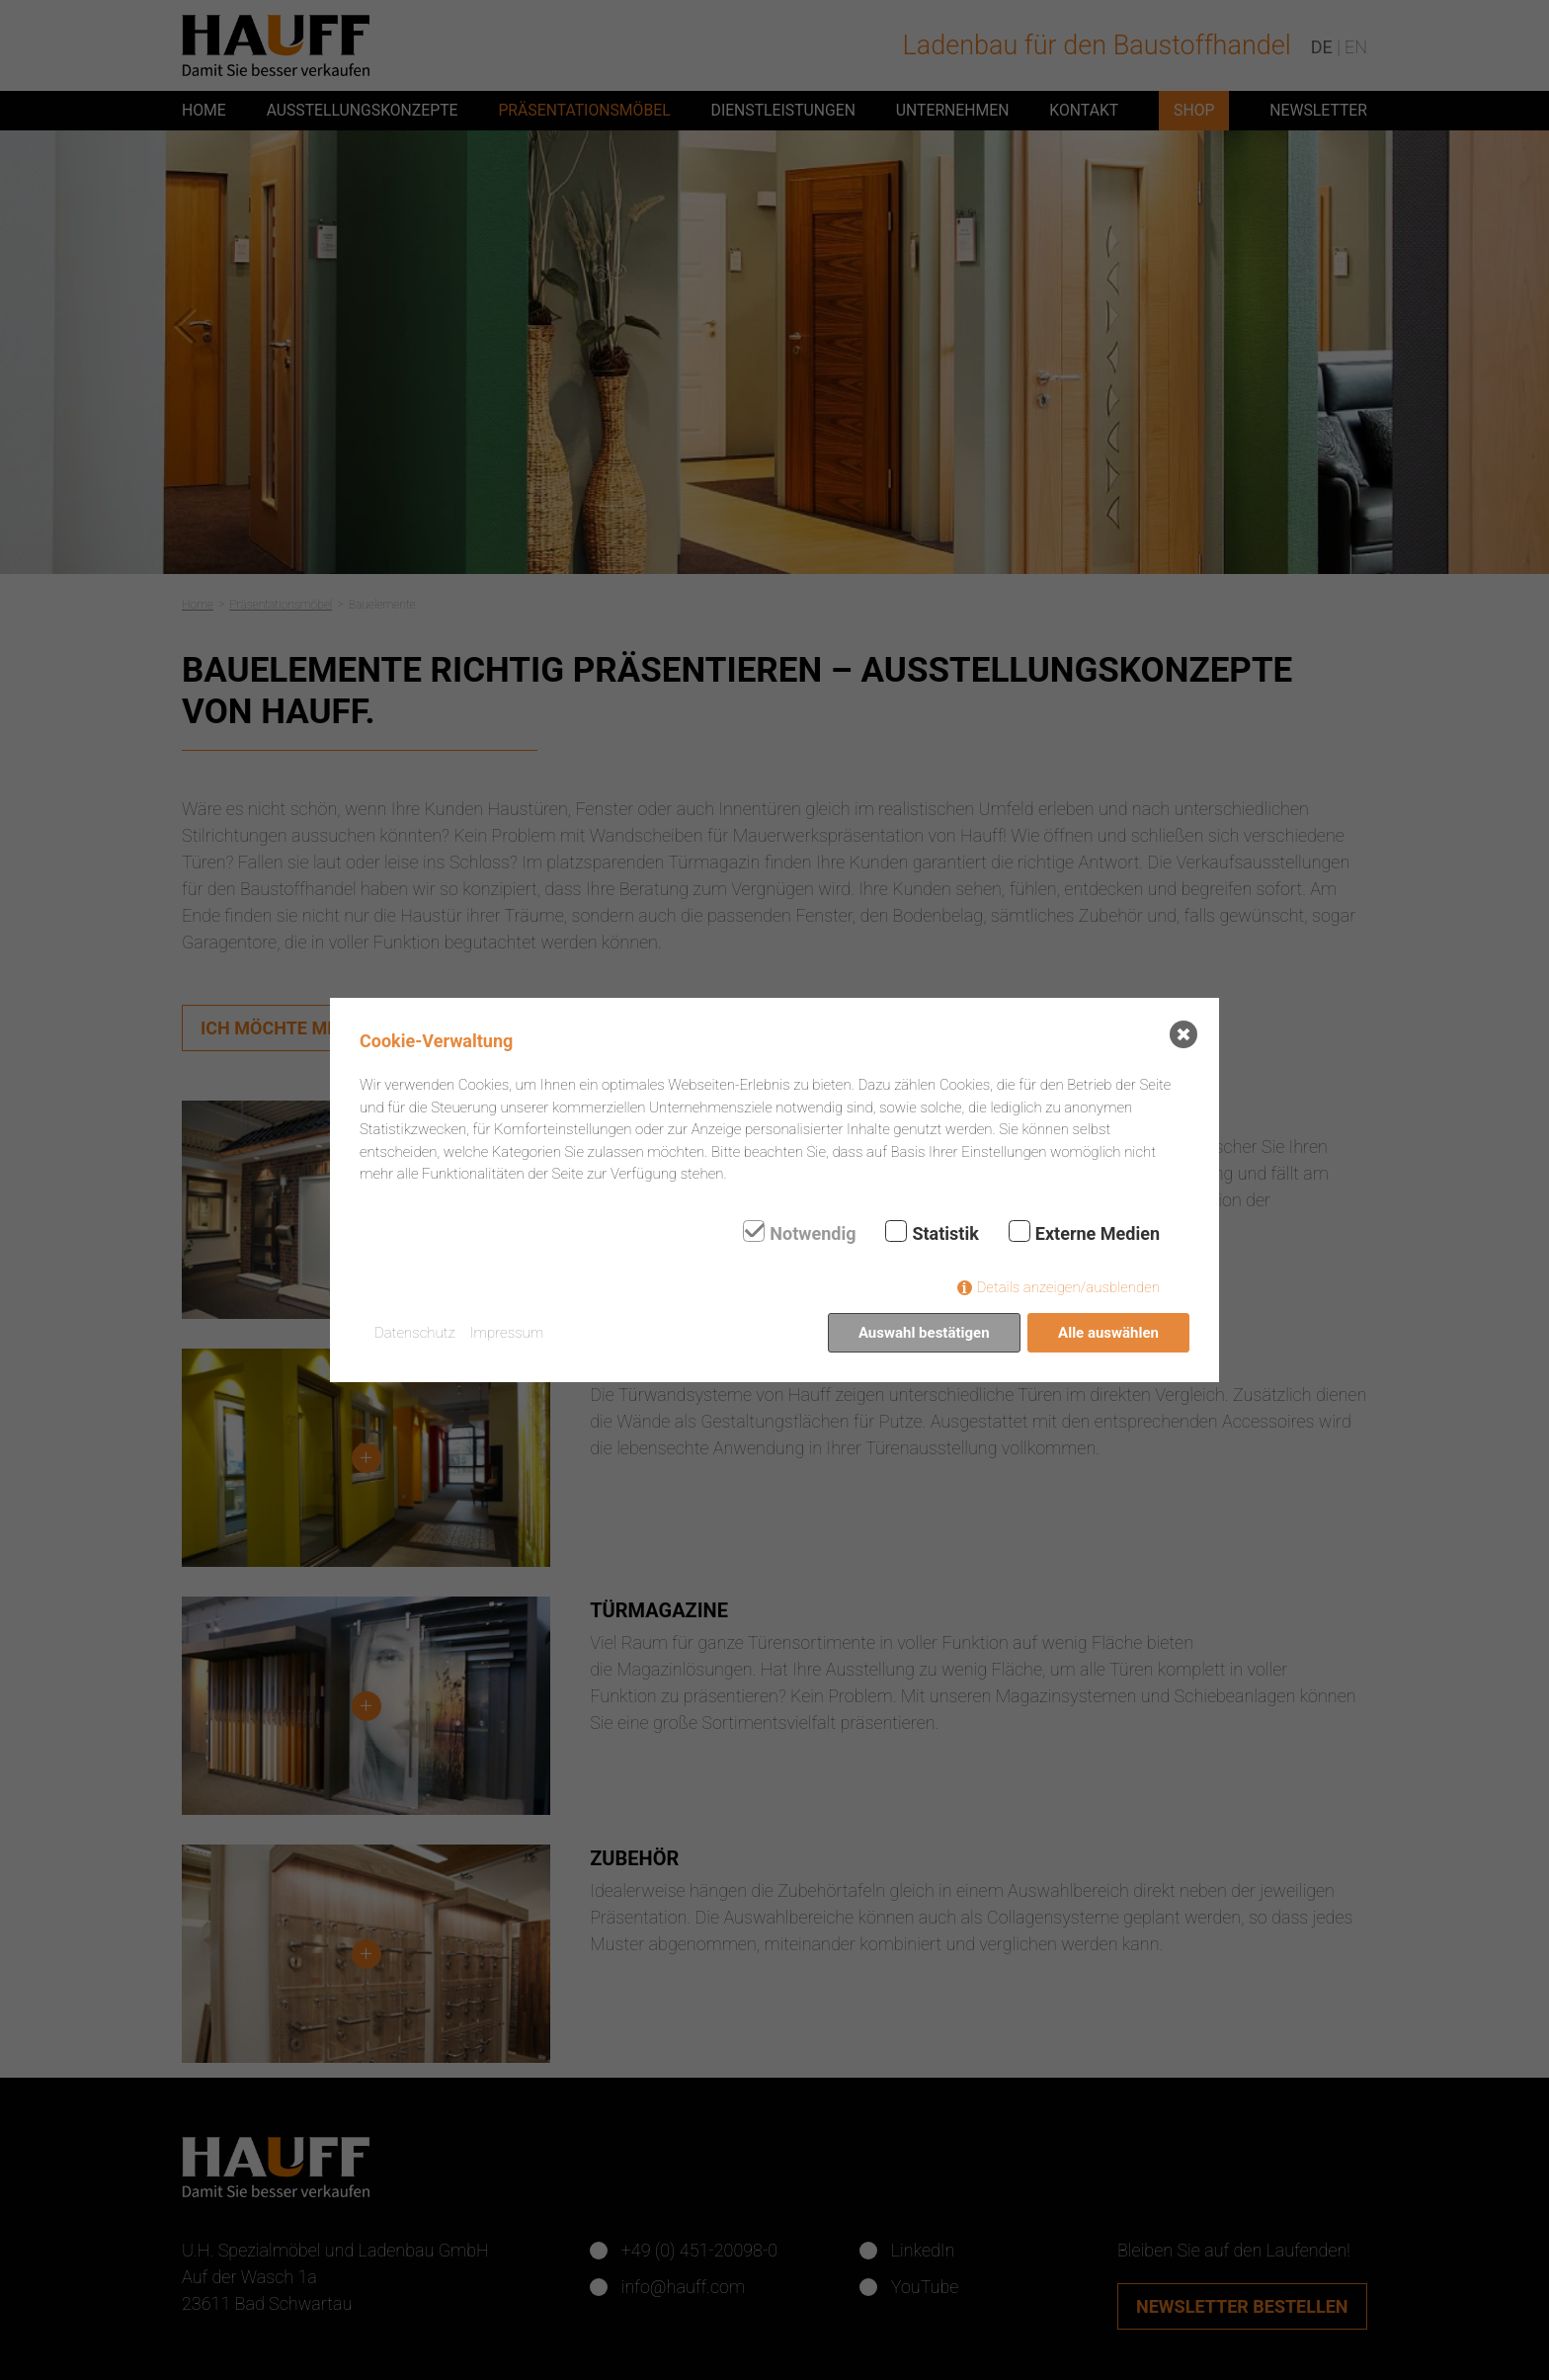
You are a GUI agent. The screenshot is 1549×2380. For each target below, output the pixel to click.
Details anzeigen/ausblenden (1068, 1287)
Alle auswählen (1108, 1333)
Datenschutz (414, 1333)
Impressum (507, 1333)
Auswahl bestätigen (924, 1333)
